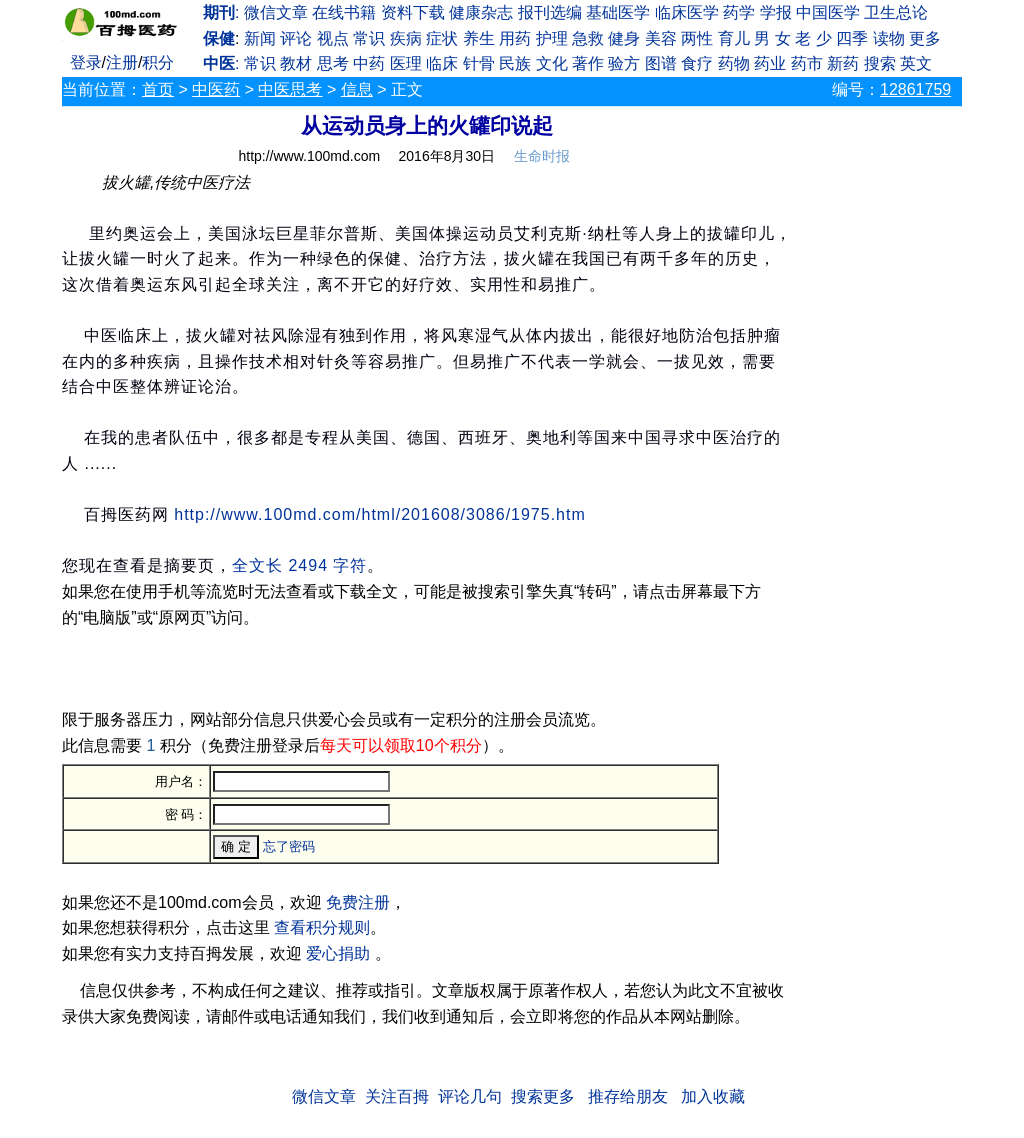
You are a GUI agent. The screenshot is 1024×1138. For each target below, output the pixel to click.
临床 (442, 63)
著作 (588, 63)
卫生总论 (896, 12)
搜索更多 (543, 1096)
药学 (739, 12)
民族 (515, 63)
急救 (588, 38)
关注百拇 (397, 1096)
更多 (925, 38)
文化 (552, 63)
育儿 (734, 38)
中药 (369, 63)
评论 (296, 38)
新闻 (260, 38)
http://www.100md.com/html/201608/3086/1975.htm (380, 514)
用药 (515, 38)
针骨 (479, 63)
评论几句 (470, 1096)
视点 (333, 38)
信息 (357, 89)
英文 (916, 63)
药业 (770, 63)
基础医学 (618, 12)
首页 (158, 89)
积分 (158, 62)
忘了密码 (289, 846)
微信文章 (276, 12)
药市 (807, 63)
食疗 (697, 63)
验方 (624, 63)
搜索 (880, 63)
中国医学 (828, 12)
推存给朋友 (628, 1096)
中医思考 (290, 89)
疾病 (406, 38)
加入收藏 (713, 1096)
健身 (624, 38)
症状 (442, 38)
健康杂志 (481, 12)
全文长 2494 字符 (299, 565)
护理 (552, 38)
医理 (406, 63)
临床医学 (687, 12)
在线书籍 (344, 12)
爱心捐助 (338, 953)
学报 (776, 12)
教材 (296, 63)
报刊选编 (550, 12)
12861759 (915, 89)
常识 (369, 38)
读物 (889, 38)
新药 (843, 63)
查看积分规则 (322, 927)
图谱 (661, 63)
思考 (333, 63)
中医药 (216, 89)
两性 (697, 38)
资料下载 (413, 12)
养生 (479, 38)
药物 (734, 63)
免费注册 (358, 902)
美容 (661, 38)
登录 (86, 62)
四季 (852, 38)
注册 (122, 62)
